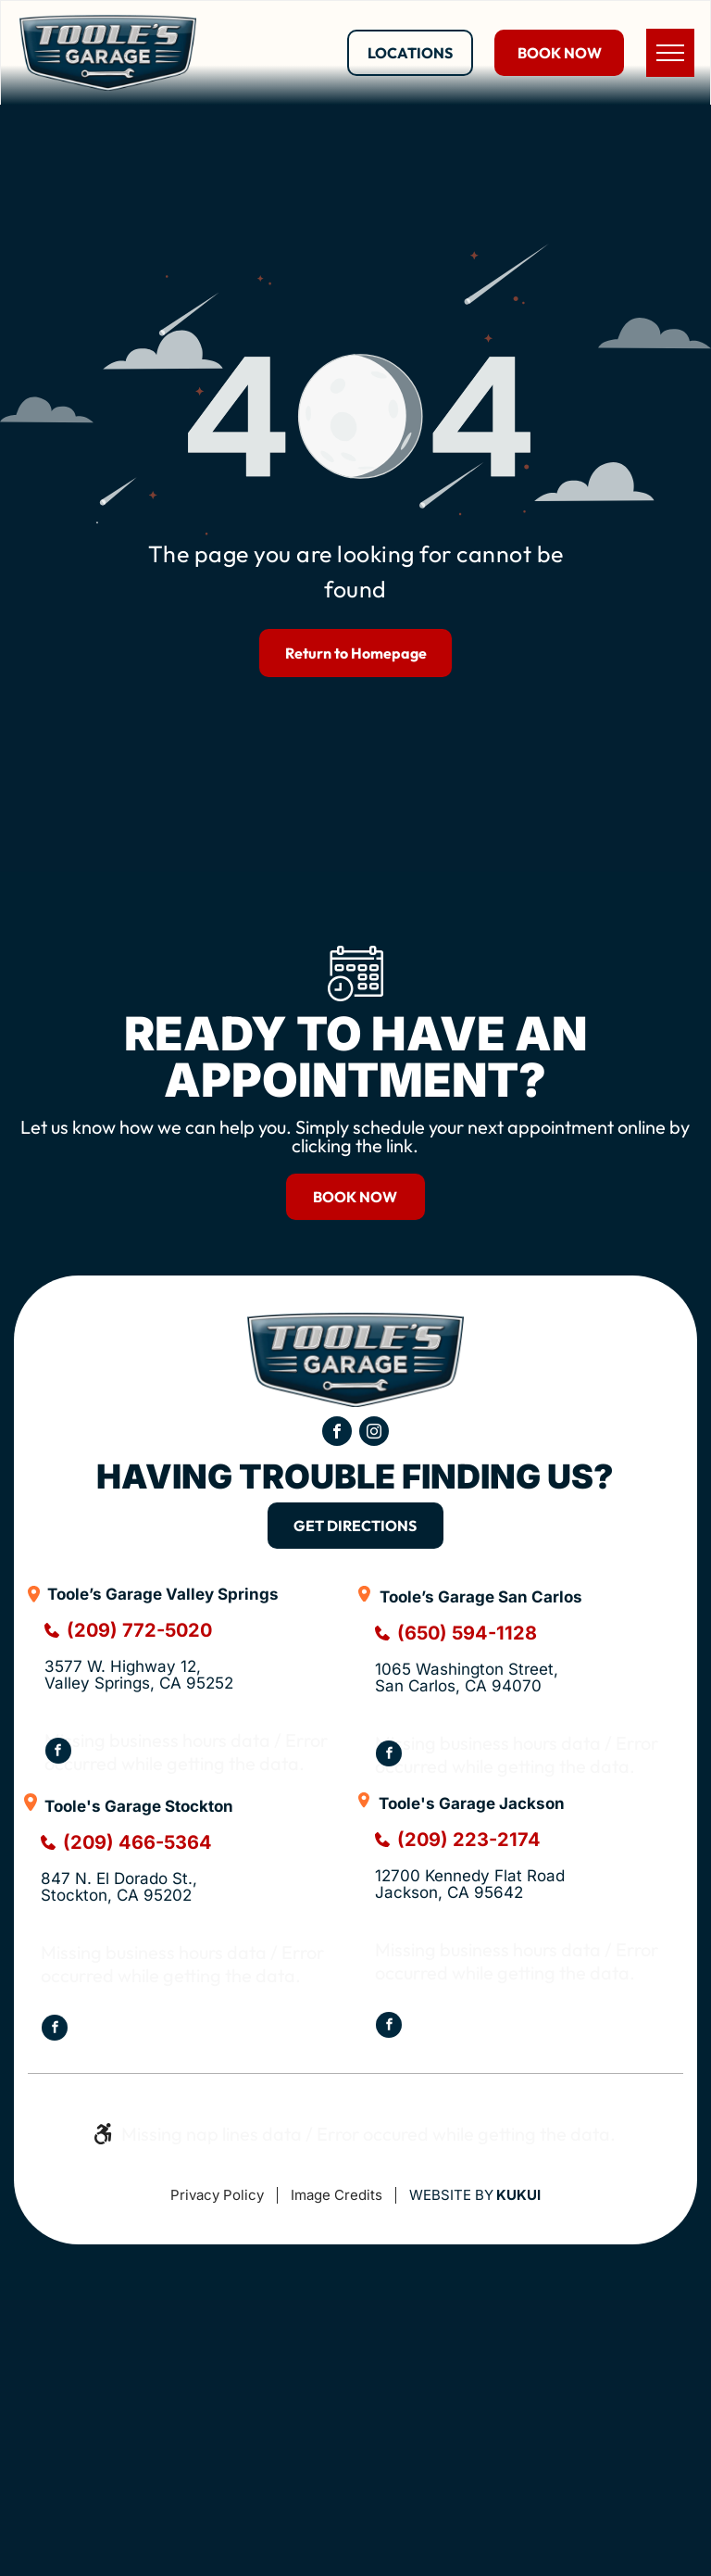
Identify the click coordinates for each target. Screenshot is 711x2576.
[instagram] (374, 1433)
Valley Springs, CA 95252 (138, 1683)
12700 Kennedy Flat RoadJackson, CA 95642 (470, 1884)
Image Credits (336, 2195)
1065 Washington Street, (469, 1669)
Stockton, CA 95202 (116, 1895)
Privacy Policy (217, 2195)
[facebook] (337, 1433)
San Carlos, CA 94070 (458, 1686)
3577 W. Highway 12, (122, 1666)
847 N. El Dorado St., (121, 1878)
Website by (451, 2195)
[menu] (670, 53)
